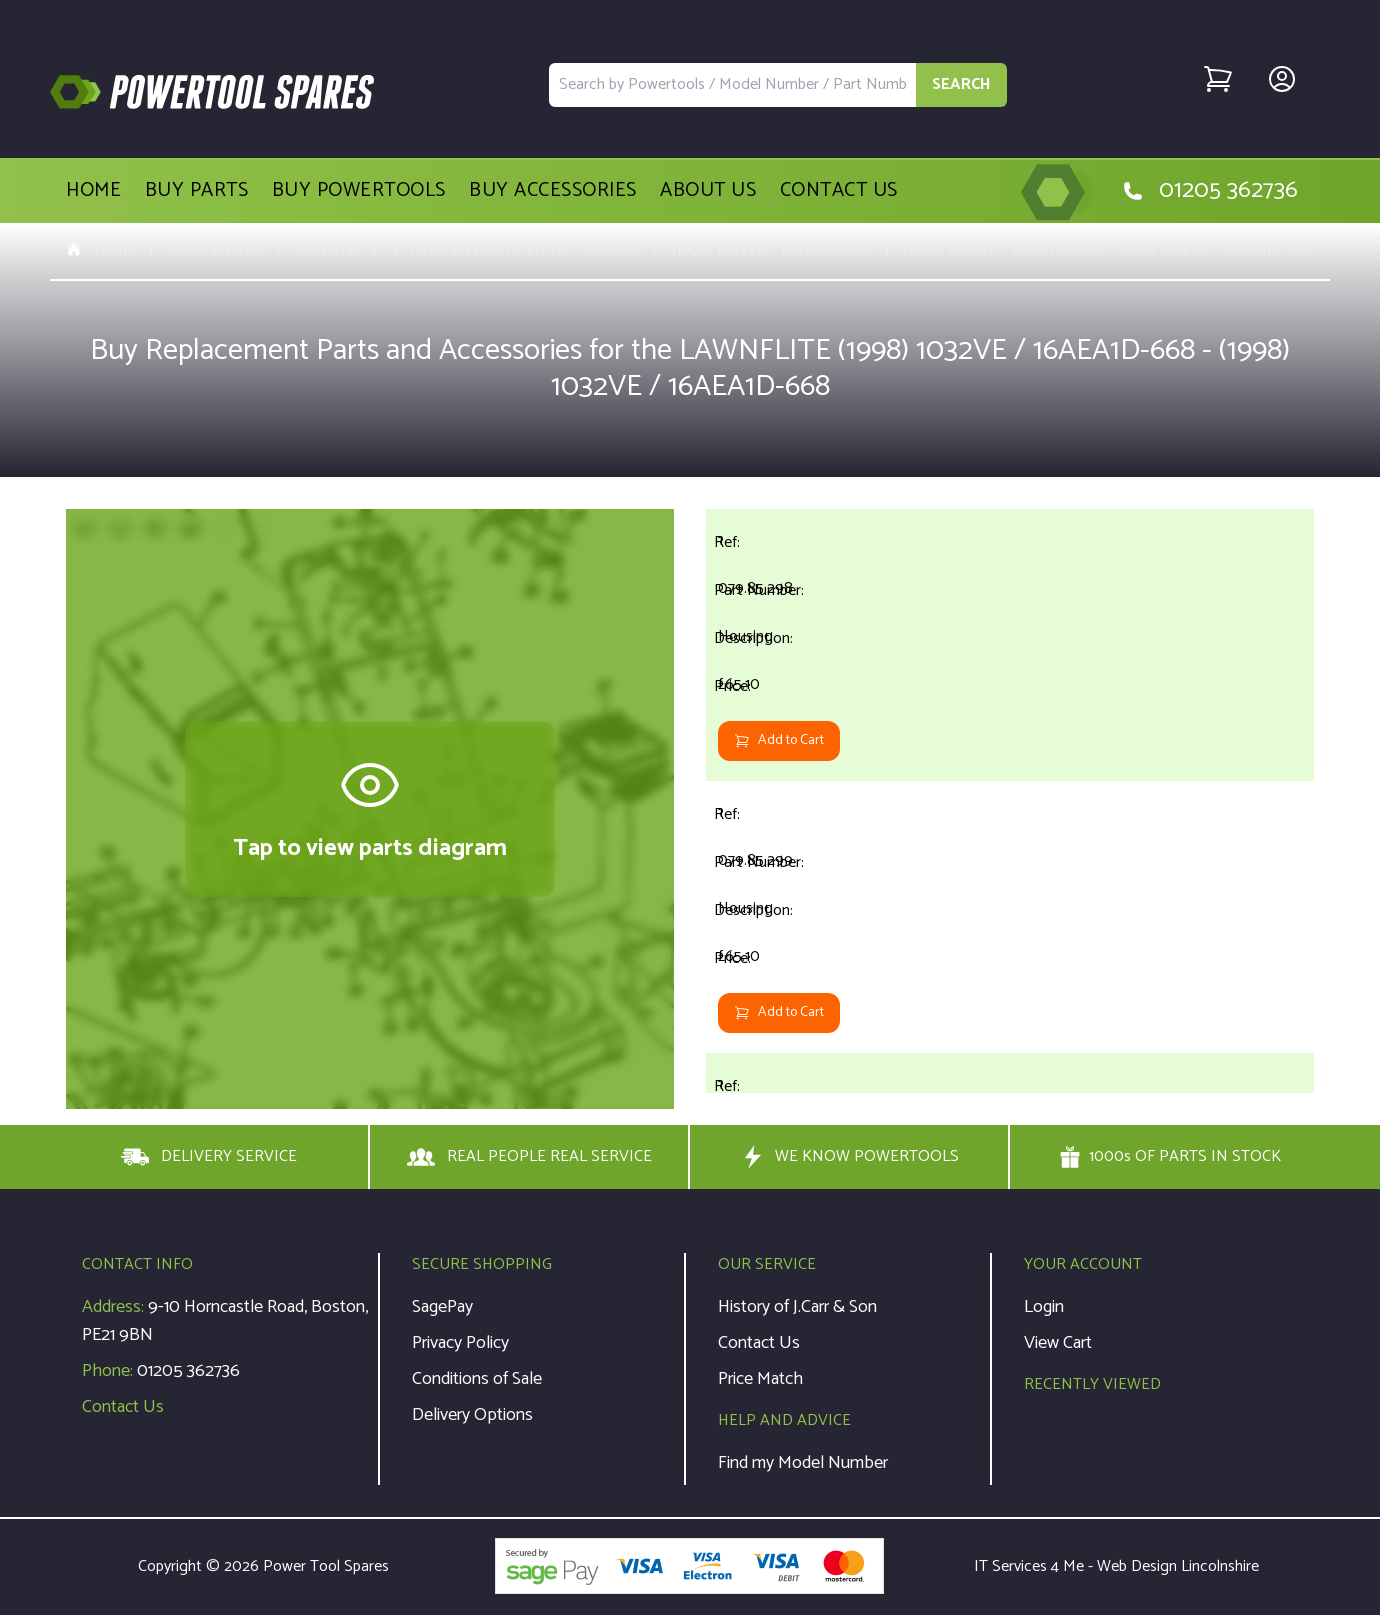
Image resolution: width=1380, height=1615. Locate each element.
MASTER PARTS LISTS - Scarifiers (525, 251)
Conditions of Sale (477, 1379)
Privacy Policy (460, 1343)
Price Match (760, 1379)
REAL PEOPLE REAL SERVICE (529, 1157)
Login (1044, 1307)
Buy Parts (197, 191)
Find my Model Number (803, 1463)
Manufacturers (215, 251)
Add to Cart (779, 740)
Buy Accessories (553, 191)
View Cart (1058, 1343)
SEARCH (961, 84)
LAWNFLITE (337, 251)
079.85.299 (755, 860)
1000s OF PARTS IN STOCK (1170, 1157)
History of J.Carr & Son (797, 1307)
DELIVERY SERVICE (209, 1157)
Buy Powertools (359, 191)
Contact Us (839, 191)
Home (93, 191)
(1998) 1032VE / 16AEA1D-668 (771, 251)
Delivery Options (472, 1415)
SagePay (442, 1307)
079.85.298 (755, 588)
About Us (708, 191)
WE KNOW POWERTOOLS (849, 1157)
